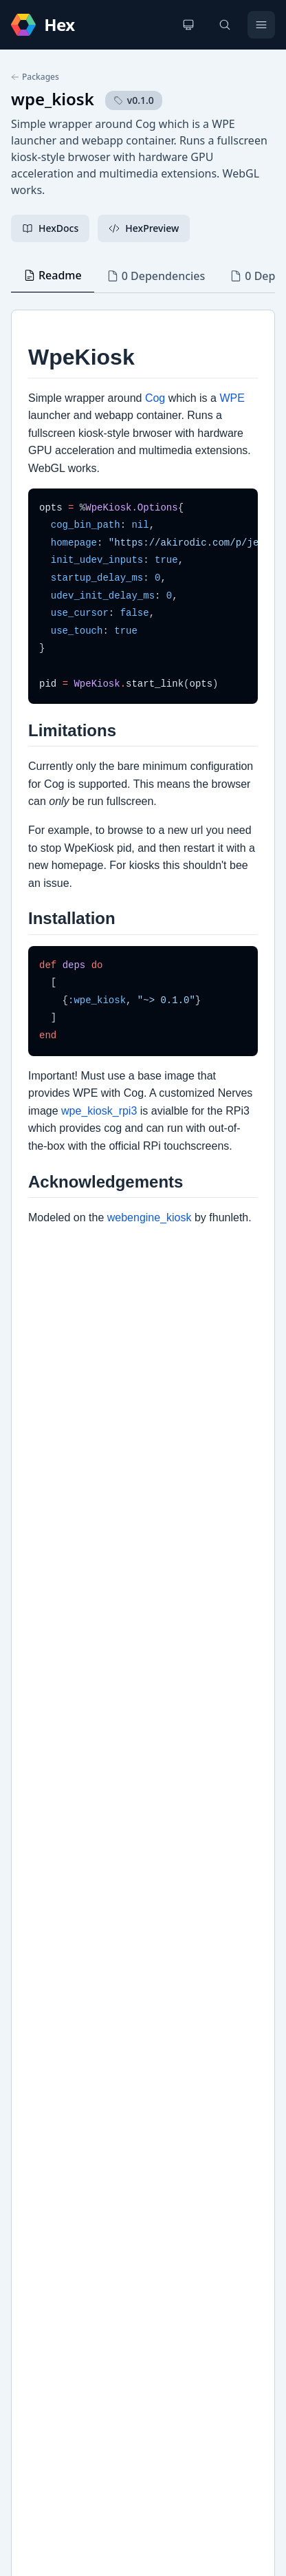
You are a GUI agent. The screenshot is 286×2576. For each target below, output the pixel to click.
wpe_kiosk (52, 98)
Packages (35, 77)
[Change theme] (188, 25)
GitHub (41, 2028)
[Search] (225, 25)
